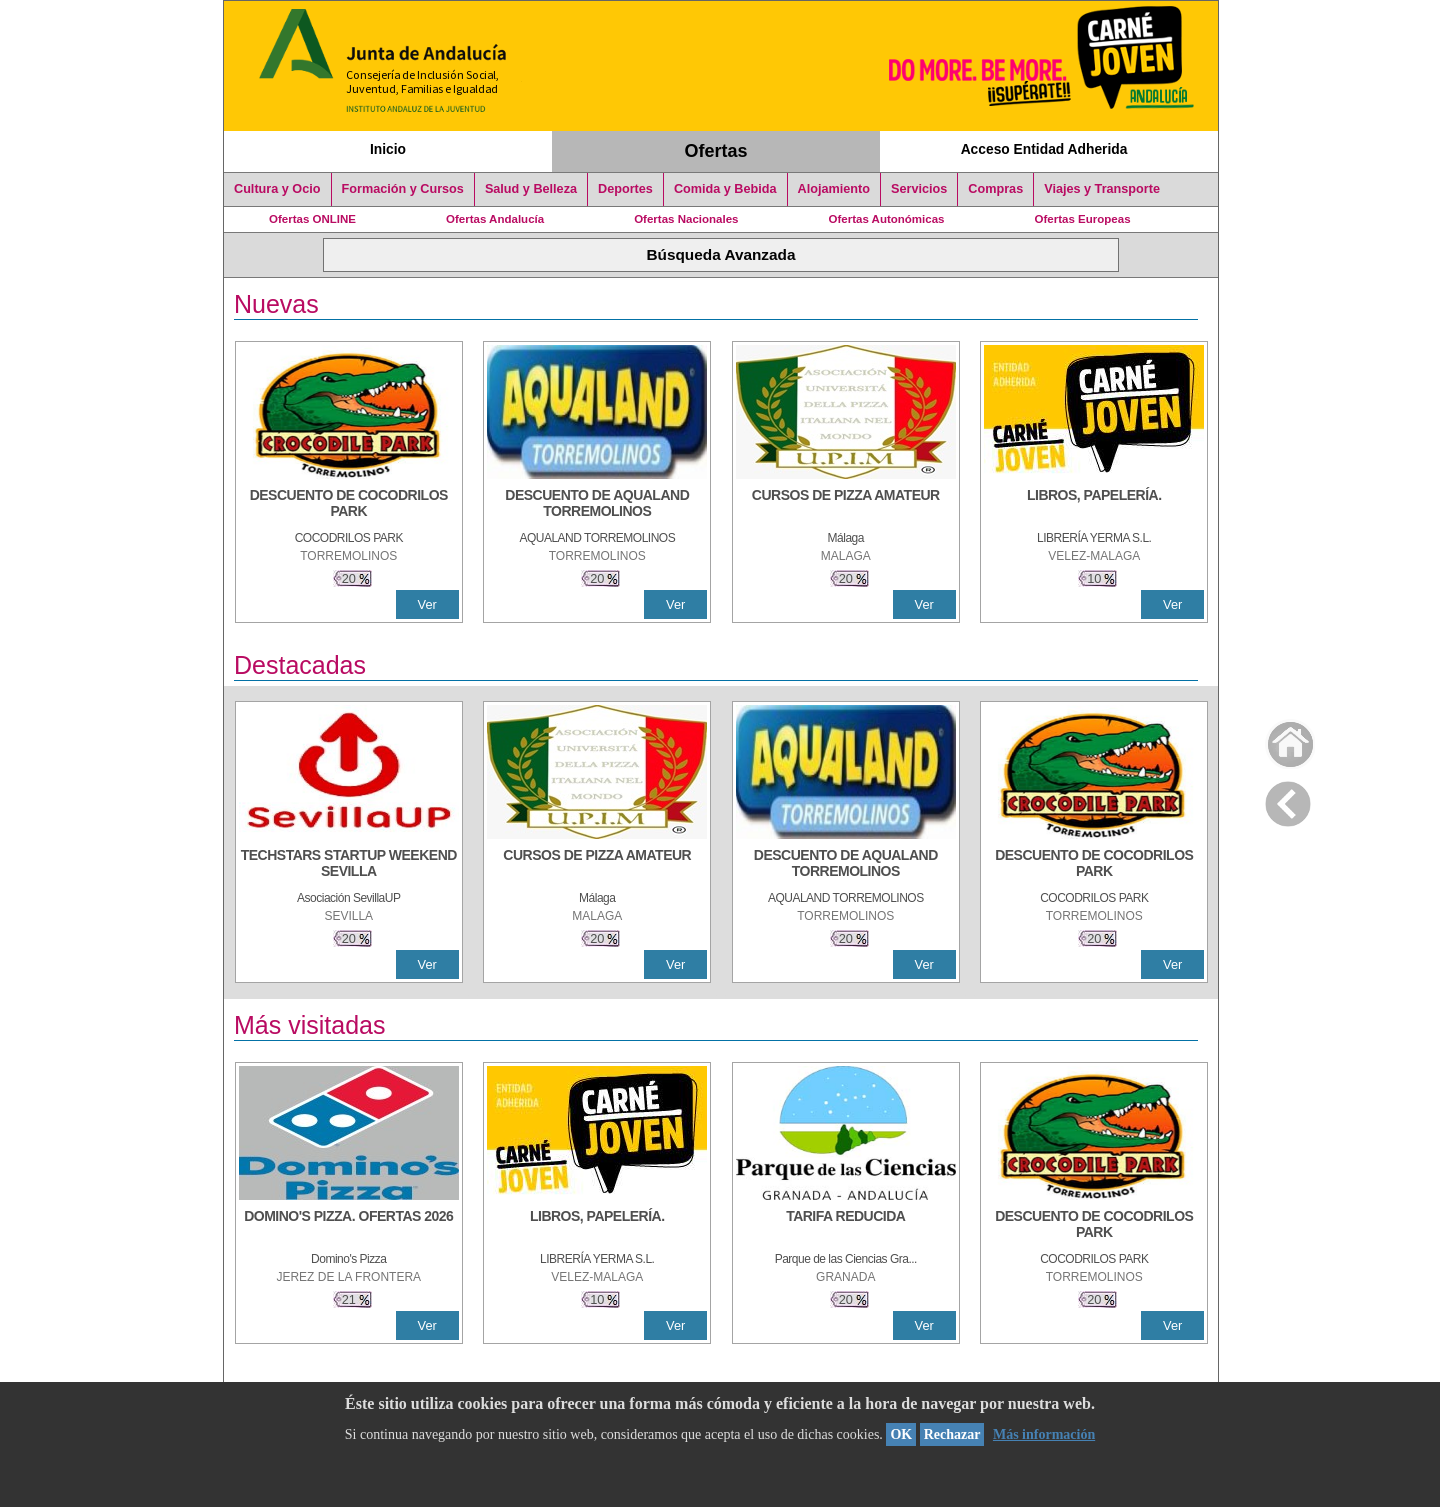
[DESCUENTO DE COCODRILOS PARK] (349, 505)
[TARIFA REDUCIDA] (846, 1226)
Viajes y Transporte (1102, 189)
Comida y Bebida (725, 189)
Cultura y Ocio (277, 189)
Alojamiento (834, 189)
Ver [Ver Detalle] (427, 604)
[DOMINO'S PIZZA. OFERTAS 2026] (349, 1226)
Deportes (625, 189)
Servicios (919, 189)
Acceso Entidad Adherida (1044, 149)
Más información (1044, 1434)
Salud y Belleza (531, 189)
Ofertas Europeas (1083, 219)
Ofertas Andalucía (495, 219)
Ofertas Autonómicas (886, 219)
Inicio (388, 149)
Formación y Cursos (403, 189)
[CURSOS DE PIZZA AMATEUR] (846, 505)
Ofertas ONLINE (312, 219)
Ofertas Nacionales (686, 219)
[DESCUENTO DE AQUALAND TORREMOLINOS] (597, 505)
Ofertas (716, 151)
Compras (995, 189)
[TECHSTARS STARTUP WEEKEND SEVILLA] (349, 865)
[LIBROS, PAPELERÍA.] (1094, 505)
